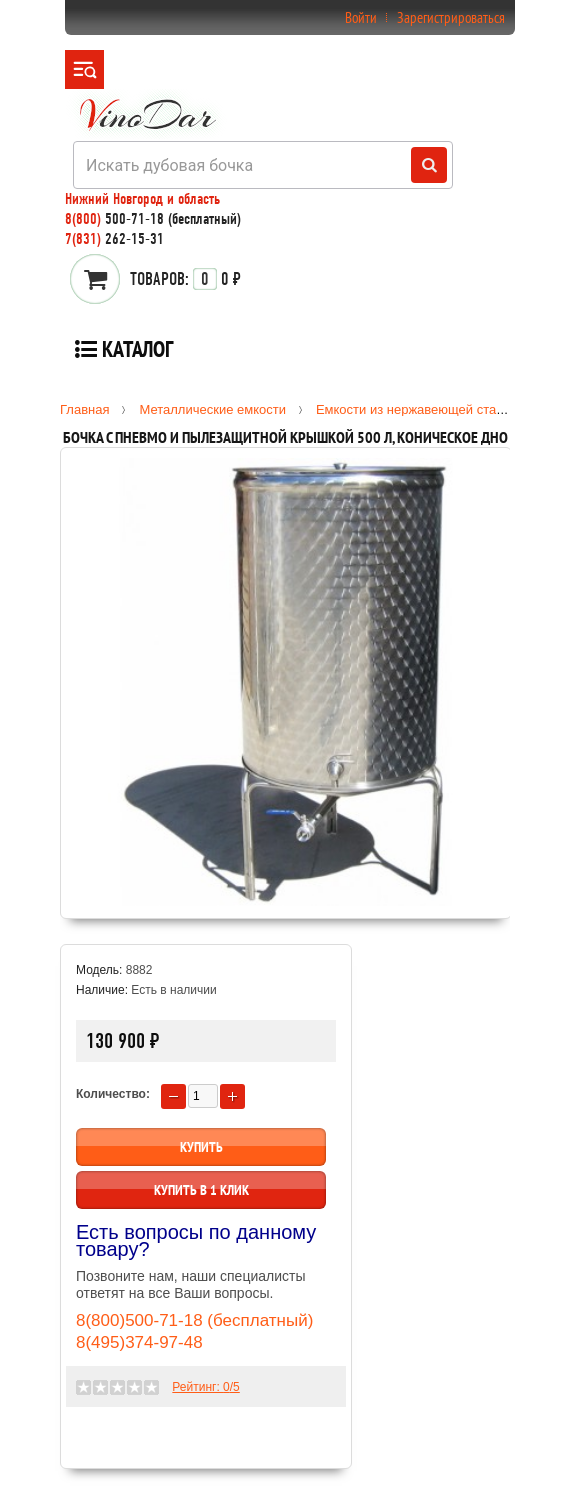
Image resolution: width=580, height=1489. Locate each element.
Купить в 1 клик (201, 1190)
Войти (361, 17)
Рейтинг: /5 (205, 1387)
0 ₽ (185, 279)
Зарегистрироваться (451, 17)
